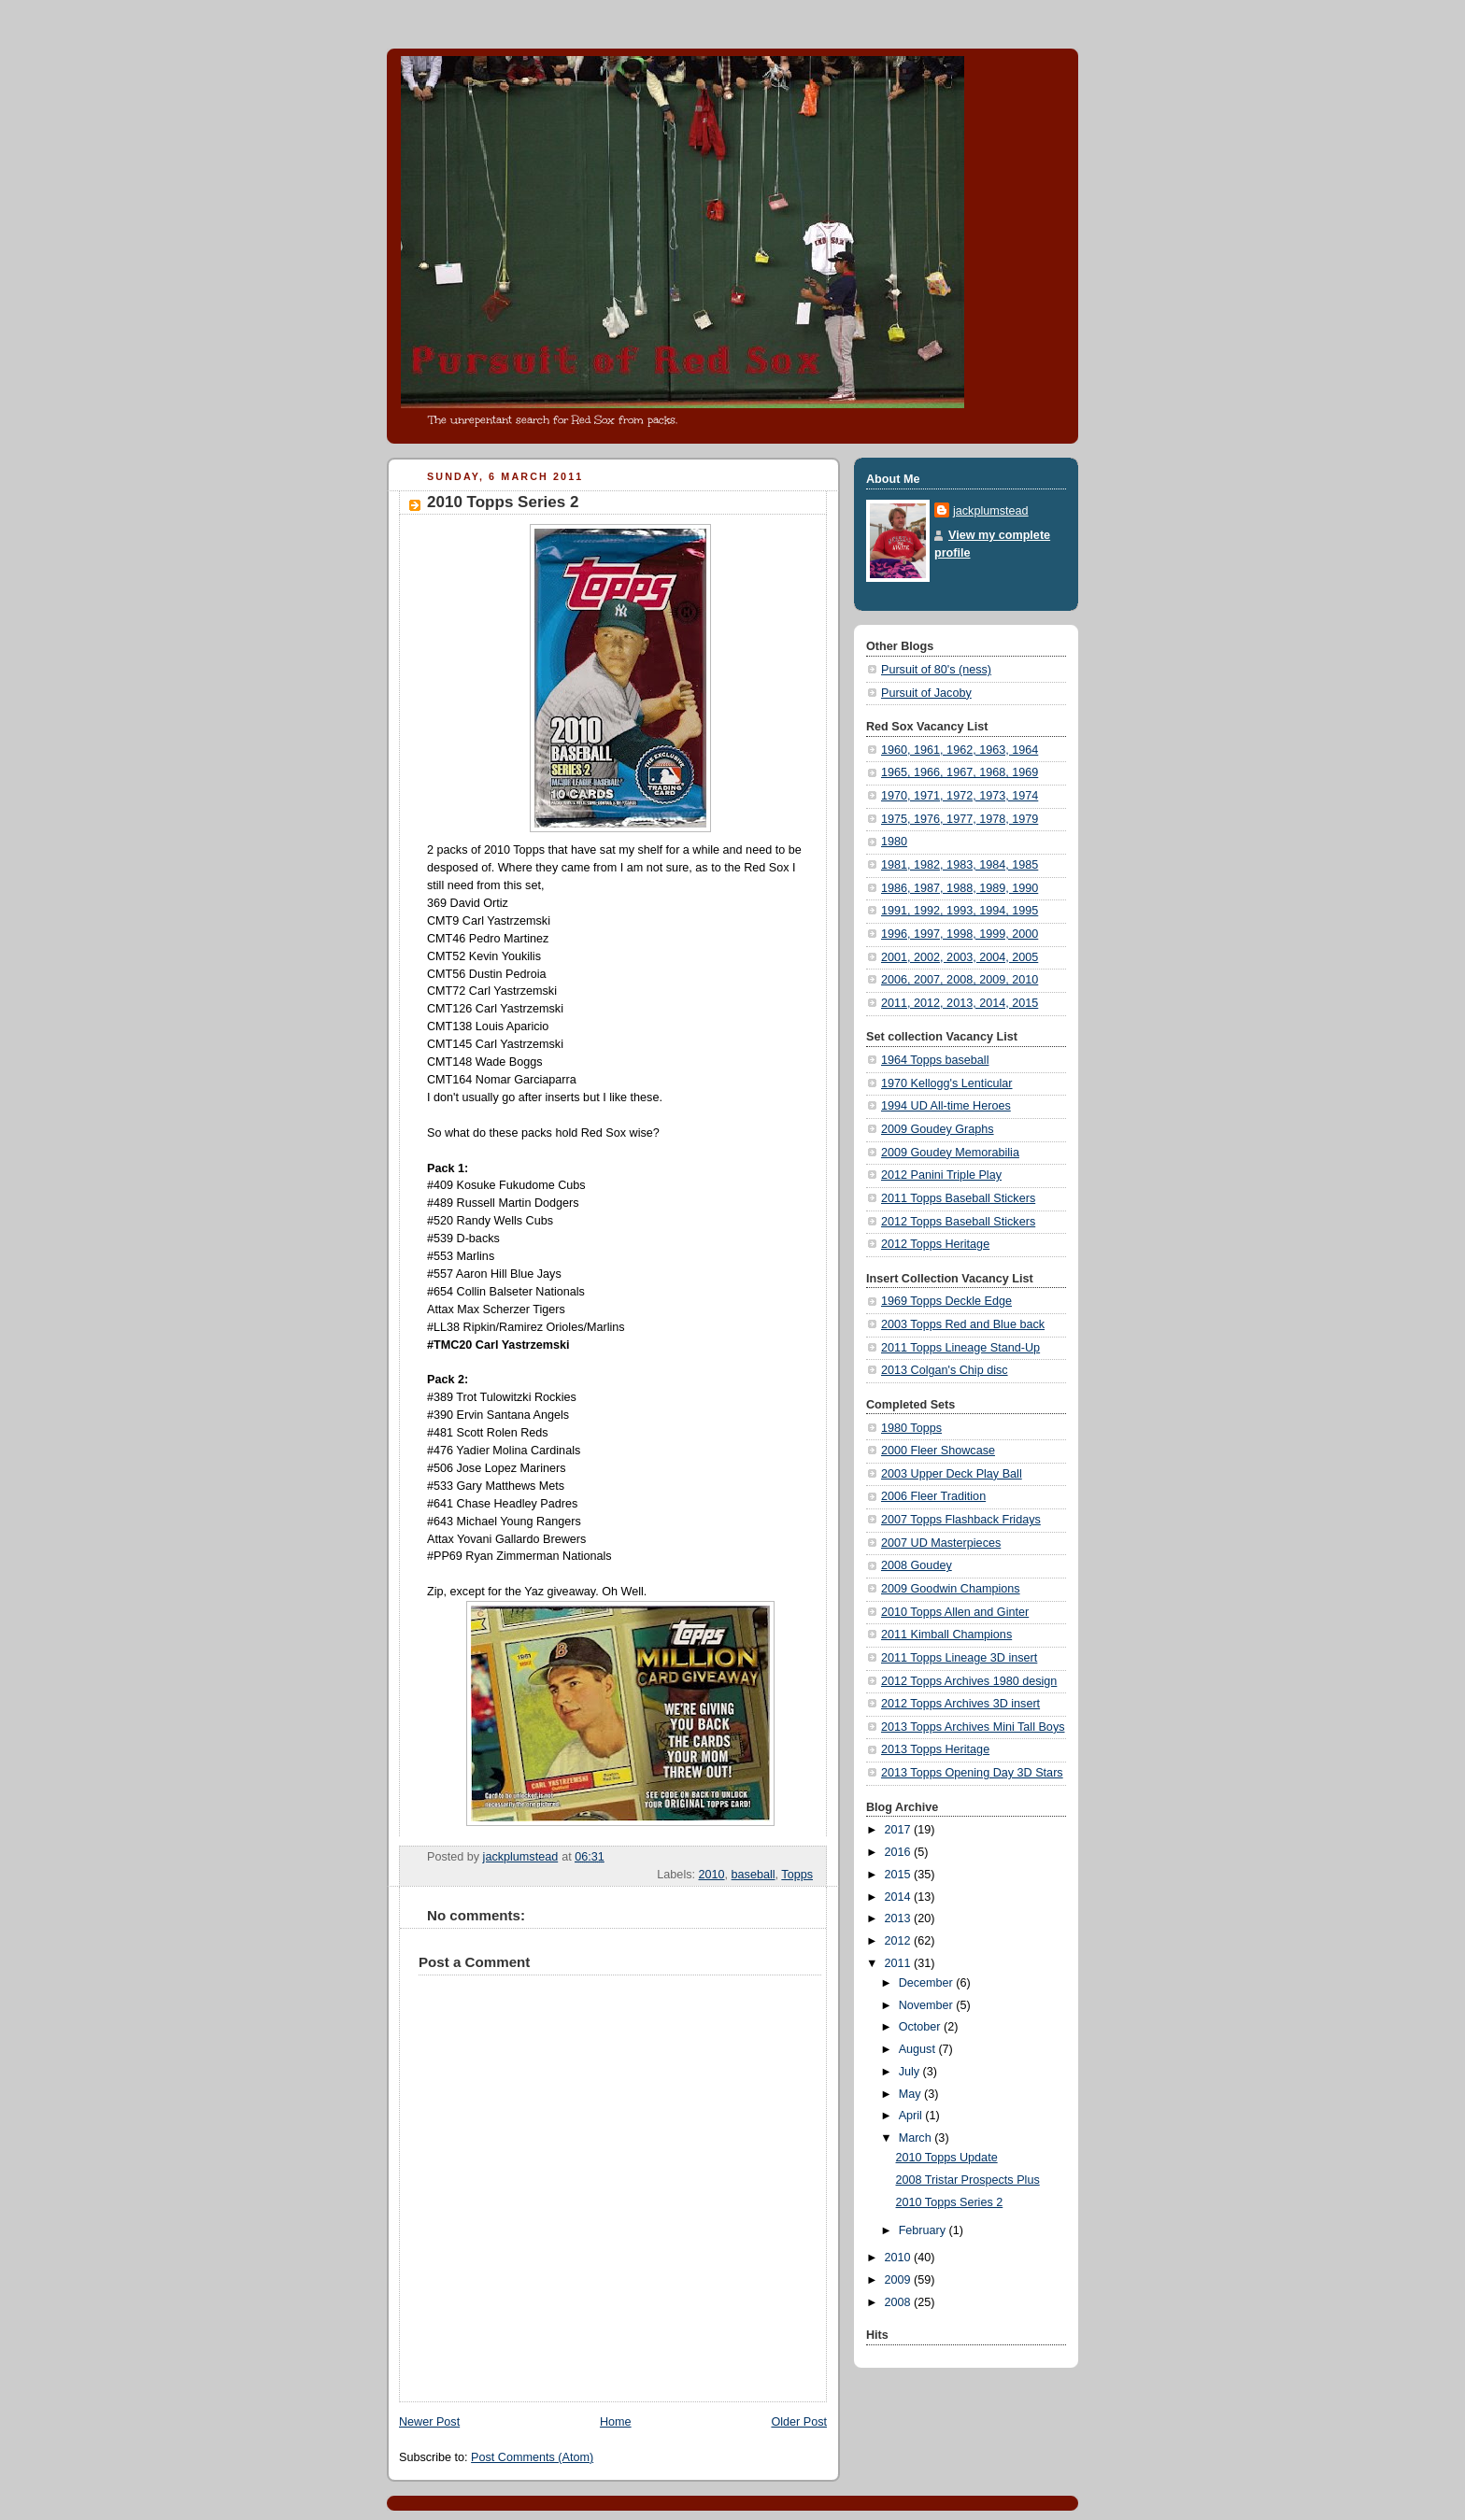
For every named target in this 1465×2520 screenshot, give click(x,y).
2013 (900, 1918)
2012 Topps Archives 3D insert (960, 1703)
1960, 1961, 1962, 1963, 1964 (959, 750)
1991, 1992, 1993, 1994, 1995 (959, 910)
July (911, 2071)
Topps (797, 1874)
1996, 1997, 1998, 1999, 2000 (959, 934)
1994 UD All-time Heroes (946, 1105)
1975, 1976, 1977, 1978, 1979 (959, 819)
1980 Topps (911, 1428)
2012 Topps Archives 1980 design (969, 1681)
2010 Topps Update (947, 2157)
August (919, 2049)
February (924, 2230)
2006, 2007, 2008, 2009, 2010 (959, 979)
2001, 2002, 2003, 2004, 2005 (959, 957)
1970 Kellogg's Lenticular (947, 1083)
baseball (753, 1874)
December (928, 1982)
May (911, 2094)
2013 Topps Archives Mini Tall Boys (973, 1727)
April (912, 2115)
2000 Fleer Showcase (938, 1450)
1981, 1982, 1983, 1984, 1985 (959, 864)
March (917, 2138)
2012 (900, 1940)
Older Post (799, 2421)
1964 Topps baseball (935, 1060)
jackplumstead (991, 510)
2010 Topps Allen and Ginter (955, 1612)
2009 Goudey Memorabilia (950, 1152)
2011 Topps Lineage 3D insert (959, 1657)
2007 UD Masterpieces (941, 1543)
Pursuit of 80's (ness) (936, 669)
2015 (900, 1874)
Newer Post (429, 2421)
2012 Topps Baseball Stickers (958, 1221)
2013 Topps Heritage (935, 1749)
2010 (712, 1874)
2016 (900, 1852)
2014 (900, 1897)
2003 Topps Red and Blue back (963, 1324)
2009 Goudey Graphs (937, 1129)
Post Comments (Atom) (532, 2457)
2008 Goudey (916, 1565)
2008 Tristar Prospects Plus (968, 2180)
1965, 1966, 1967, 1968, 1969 (959, 772)
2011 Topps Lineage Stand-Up (960, 1347)
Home (616, 2421)
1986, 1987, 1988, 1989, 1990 (959, 888)
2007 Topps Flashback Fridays (961, 1519)
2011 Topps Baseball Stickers (958, 1198)
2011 (900, 1963)
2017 (900, 1829)
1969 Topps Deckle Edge (946, 1301)
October (921, 2026)
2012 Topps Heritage (935, 1244)
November (928, 2005)
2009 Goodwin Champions (950, 1588)
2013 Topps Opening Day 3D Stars (972, 1772)
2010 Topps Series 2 (949, 2202)
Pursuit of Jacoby (926, 693)
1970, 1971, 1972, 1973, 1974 (959, 795)
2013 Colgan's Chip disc (944, 1370)
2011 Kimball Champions (946, 1634)
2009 (900, 2279)
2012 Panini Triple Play (941, 1175)
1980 (894, 841)
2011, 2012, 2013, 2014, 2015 (959, 1003)
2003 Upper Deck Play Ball (951, 1473)
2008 (900, 2302)
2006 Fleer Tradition (933, 1496)
